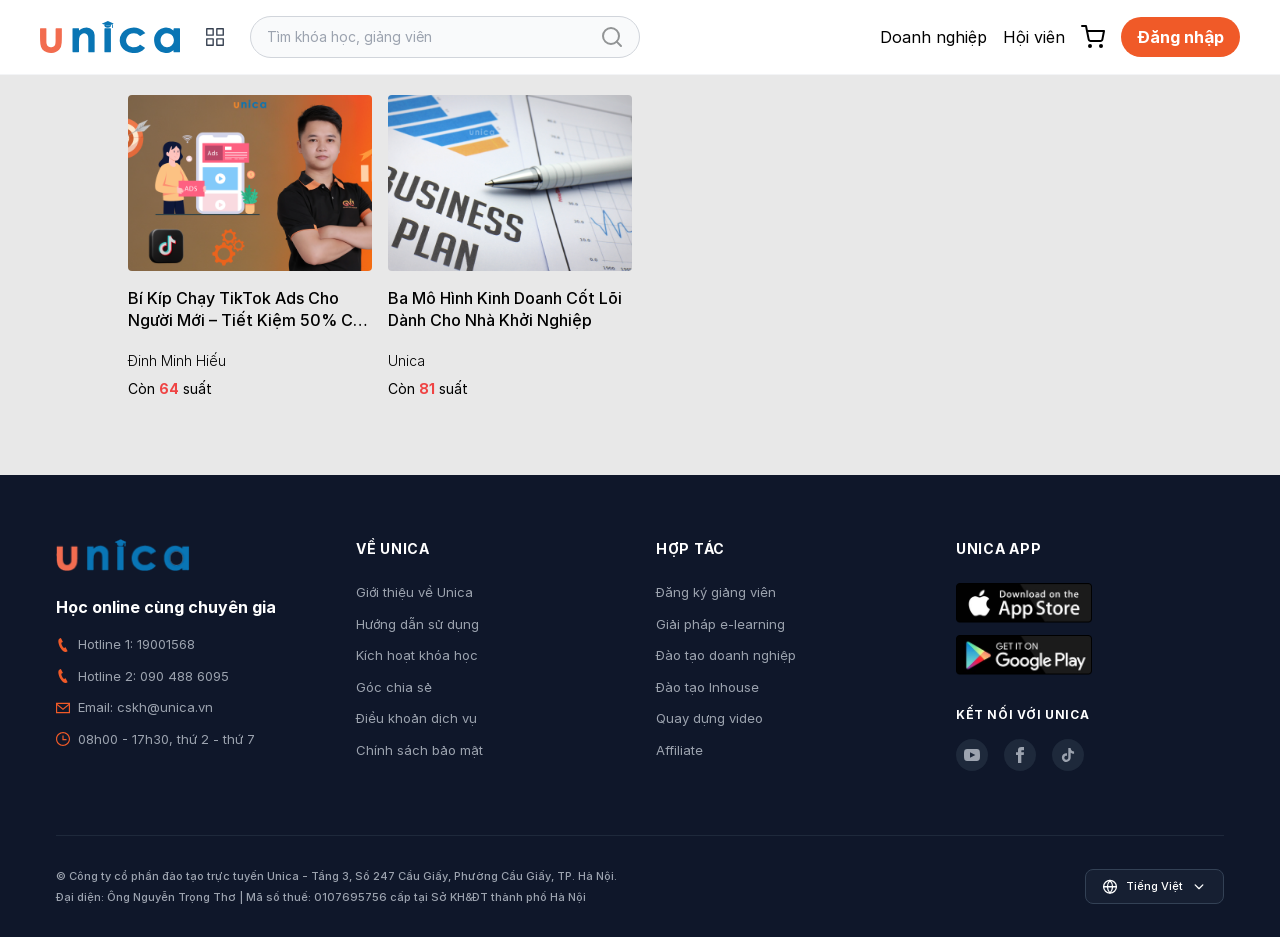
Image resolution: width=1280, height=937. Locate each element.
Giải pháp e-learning (720, 624)
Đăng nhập (1180, 37)
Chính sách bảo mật (419, 750)
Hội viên (1034, 37)
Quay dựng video (709, 718)
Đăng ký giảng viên (716, 592)
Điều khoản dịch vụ (416, 718)
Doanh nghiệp (933, 37)
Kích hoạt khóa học (417, 655)
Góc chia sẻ (394, 687)
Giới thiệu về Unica (414, 592)
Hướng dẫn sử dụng (417, 624)
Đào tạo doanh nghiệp (726, 655)
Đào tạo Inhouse (707, 687)
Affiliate (679, 750)
